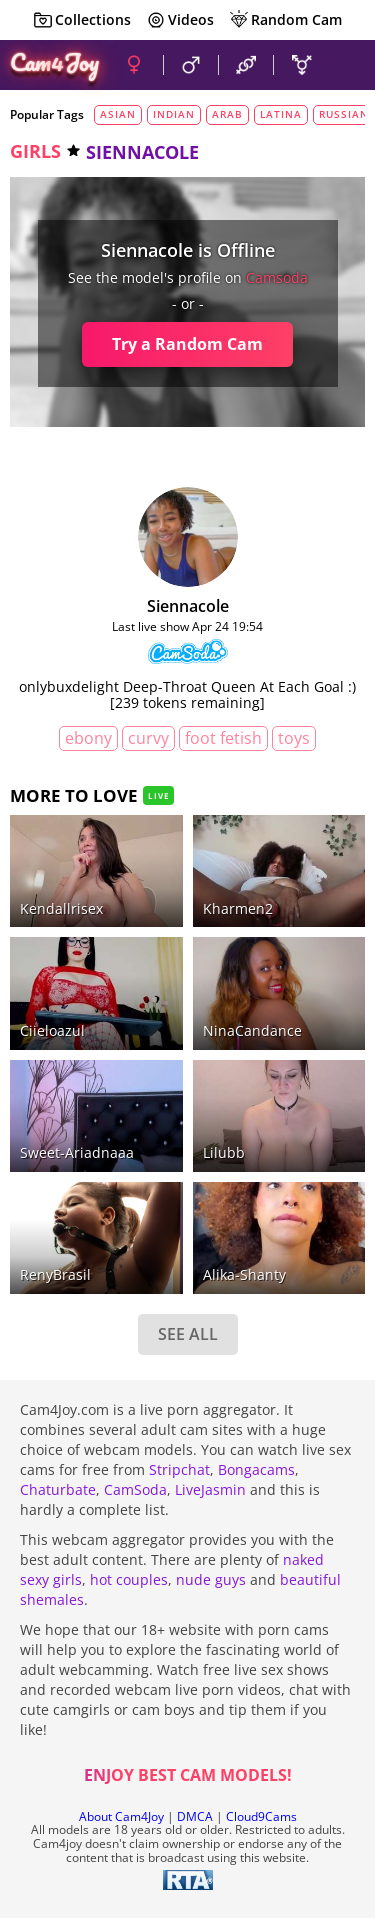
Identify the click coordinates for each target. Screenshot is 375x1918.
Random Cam (285, 20)
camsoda (277, 277)
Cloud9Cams (261, 1816)
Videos (180, 20)
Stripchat (179, 1469)
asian (118, 114)
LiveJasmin (210, 1489)
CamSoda (135, 1489)
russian (344, 114)
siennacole (188, 606)
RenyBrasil (55, 1274)
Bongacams (256, 1469)
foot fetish (223, 738)
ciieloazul (52, 1030)
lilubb (224, 1152)
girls (35, 151)
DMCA (195, 1816)
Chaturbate (58, 1489)
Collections (82, 20)
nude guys (211, 1579)
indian (174, 114)
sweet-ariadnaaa (77, 1152)
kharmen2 (238, 908)
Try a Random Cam (187, 344)
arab (227, 114)
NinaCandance (252, 1030)
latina (281, 114)
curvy (148, 738)
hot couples (129, 1579)
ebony (88, 738)
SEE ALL (188, 1334)
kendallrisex (61, 908)
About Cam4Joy (121, 1816)
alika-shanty (244, 1274)
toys (294, 738)
